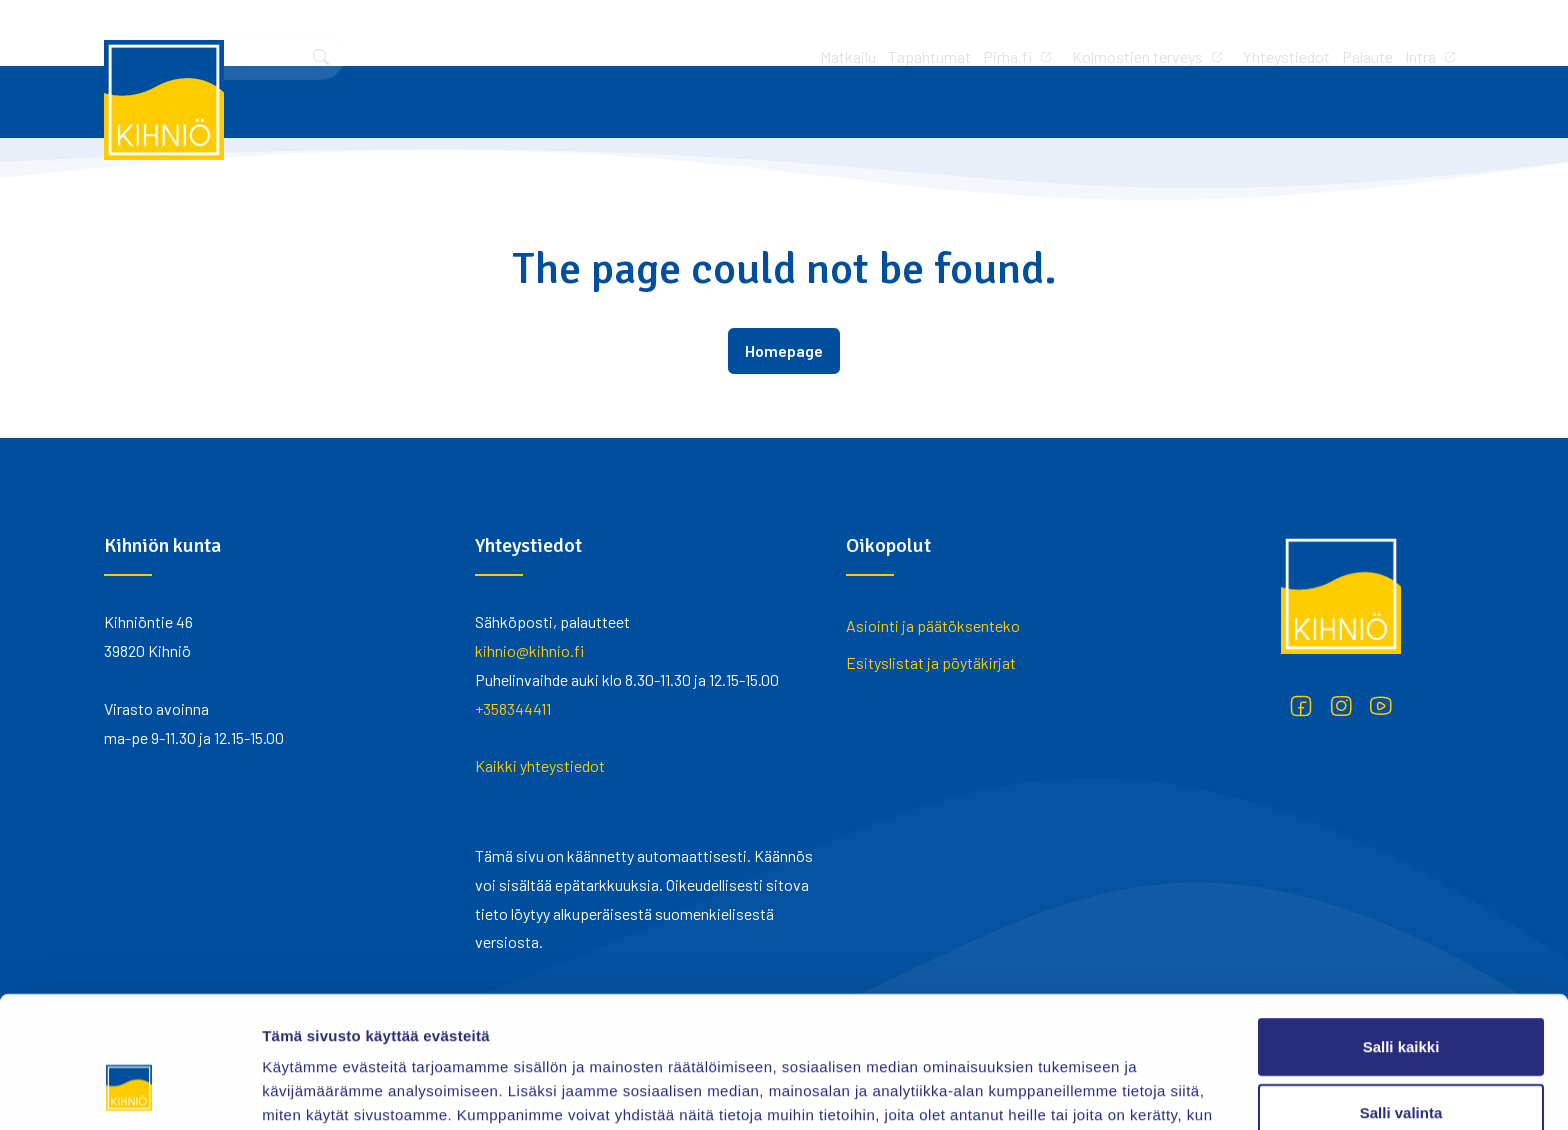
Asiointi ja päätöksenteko (933, 625)
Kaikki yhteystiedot (540, 765)
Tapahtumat (664, 32)
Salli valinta (1401, 999)
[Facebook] (1301, 706)
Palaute (1102, 32)
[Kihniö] (164, 100)
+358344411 (513, 708)
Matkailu (583, 32)
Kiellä (1401, 1064)
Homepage (784, 350)
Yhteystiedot (1021, 32)
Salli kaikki (1401, 933)
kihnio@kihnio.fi (529, 650)
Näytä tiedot (1069, 1090)
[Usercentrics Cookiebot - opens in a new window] (129, 1091)
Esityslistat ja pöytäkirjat (931, 662)
